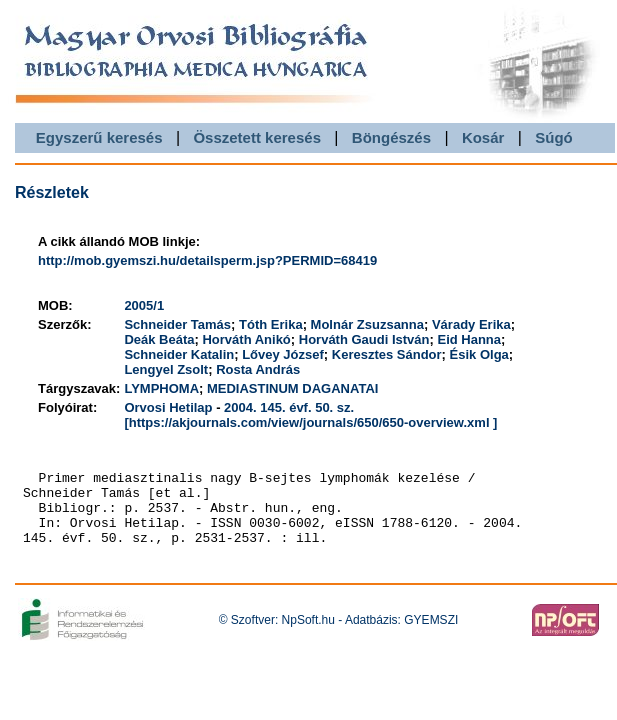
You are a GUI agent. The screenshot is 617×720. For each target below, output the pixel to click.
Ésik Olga (479, 354)
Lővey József (283, 354)
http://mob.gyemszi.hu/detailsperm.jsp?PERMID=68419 (207, 260)
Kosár (483, 137)
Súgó (554, 137)
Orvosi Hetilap (168, 407)
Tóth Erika (271, 324)
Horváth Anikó (246, 339)
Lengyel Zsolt (166, 369)
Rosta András (258, 369)
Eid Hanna (469, 339)
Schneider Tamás (177, 324)
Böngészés (391, 137)
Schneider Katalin (179, 354)
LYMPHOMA (161, 388)
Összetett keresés (257, 137)
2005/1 (144, 305)
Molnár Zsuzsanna (367, 324)
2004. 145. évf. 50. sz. (289, 407)
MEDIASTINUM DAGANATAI (292, 388)
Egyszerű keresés (99, 137)
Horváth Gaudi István (364, 339)
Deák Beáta (159, 339)
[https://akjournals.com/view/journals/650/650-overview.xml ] (310, 422)
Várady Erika (471, 324)
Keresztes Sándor (387, 354)
